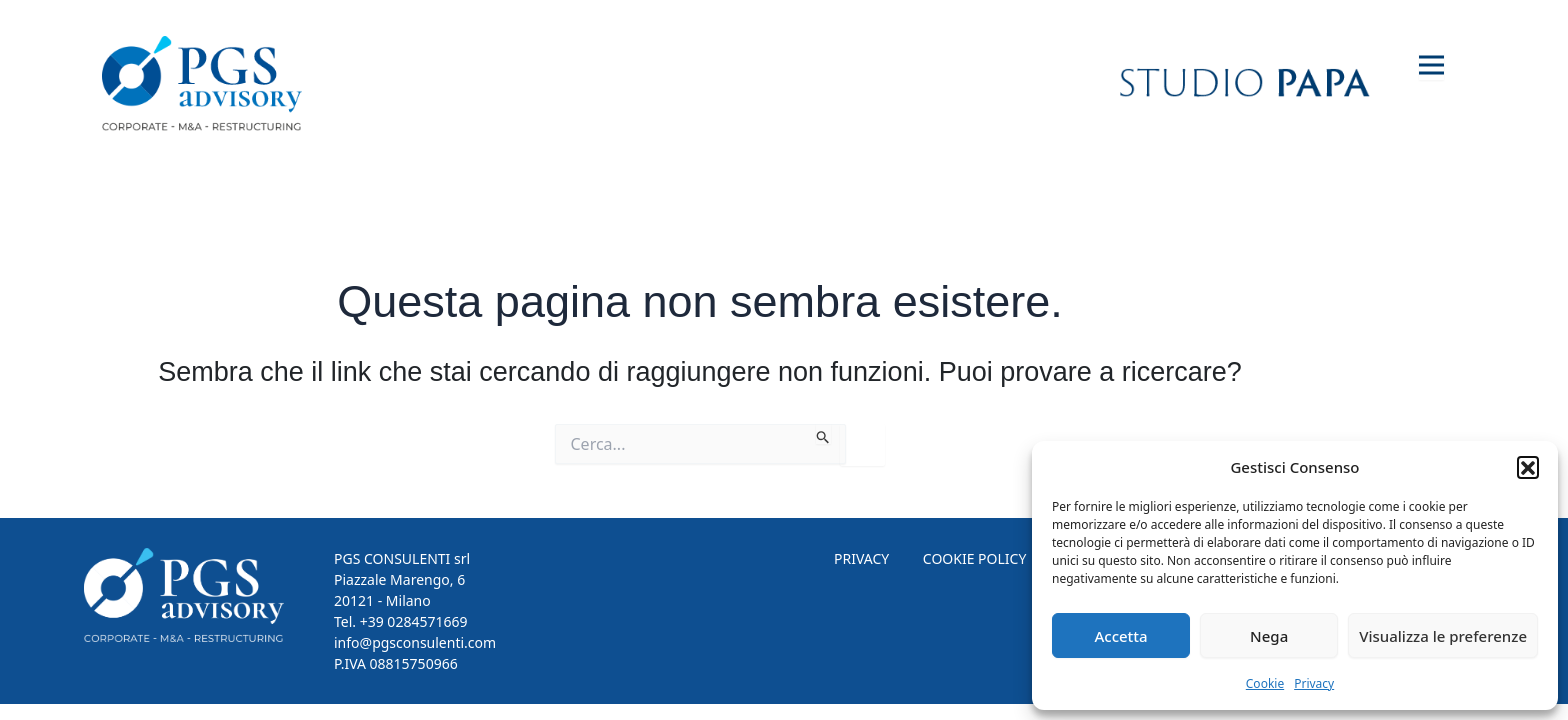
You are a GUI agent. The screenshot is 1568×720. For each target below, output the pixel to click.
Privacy (1314, 683)
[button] (1528, 467)
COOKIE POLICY (975, 558)
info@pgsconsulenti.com (415, 642)
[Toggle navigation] (1431, 65)
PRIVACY (861, 558)
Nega (1269, 636)
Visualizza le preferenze (1443, 636)
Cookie (1265, 683)
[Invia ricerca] (823, 434)
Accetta (1120, 636)
